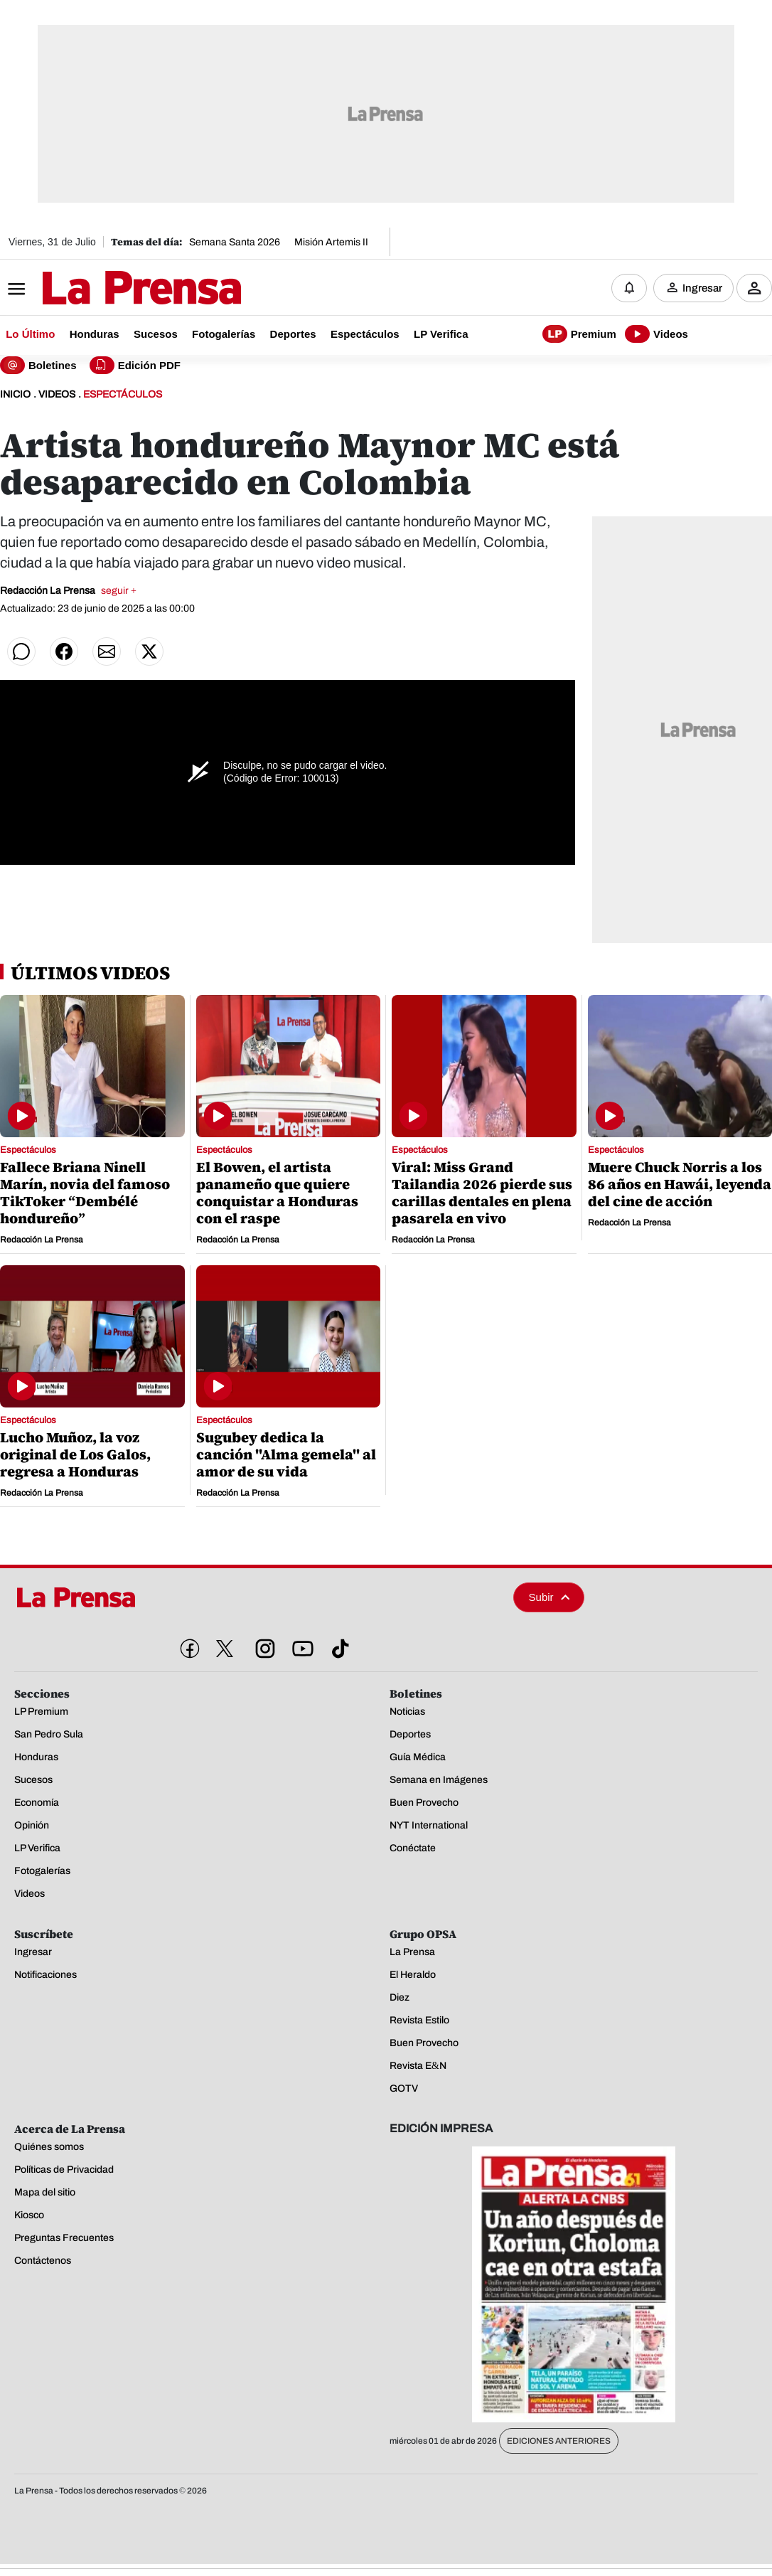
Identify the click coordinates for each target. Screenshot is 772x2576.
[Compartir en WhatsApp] (21, 651)
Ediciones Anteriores (559, 2441)
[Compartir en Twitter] (149, 651)
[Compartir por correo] (106, 651)
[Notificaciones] (629, 288)
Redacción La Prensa (68, 590)
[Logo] (107, 289)
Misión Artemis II (331, 242)
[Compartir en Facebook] (64, 651)
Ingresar (702, 288)
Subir (549, 1597)
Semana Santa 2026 (234, 242)
